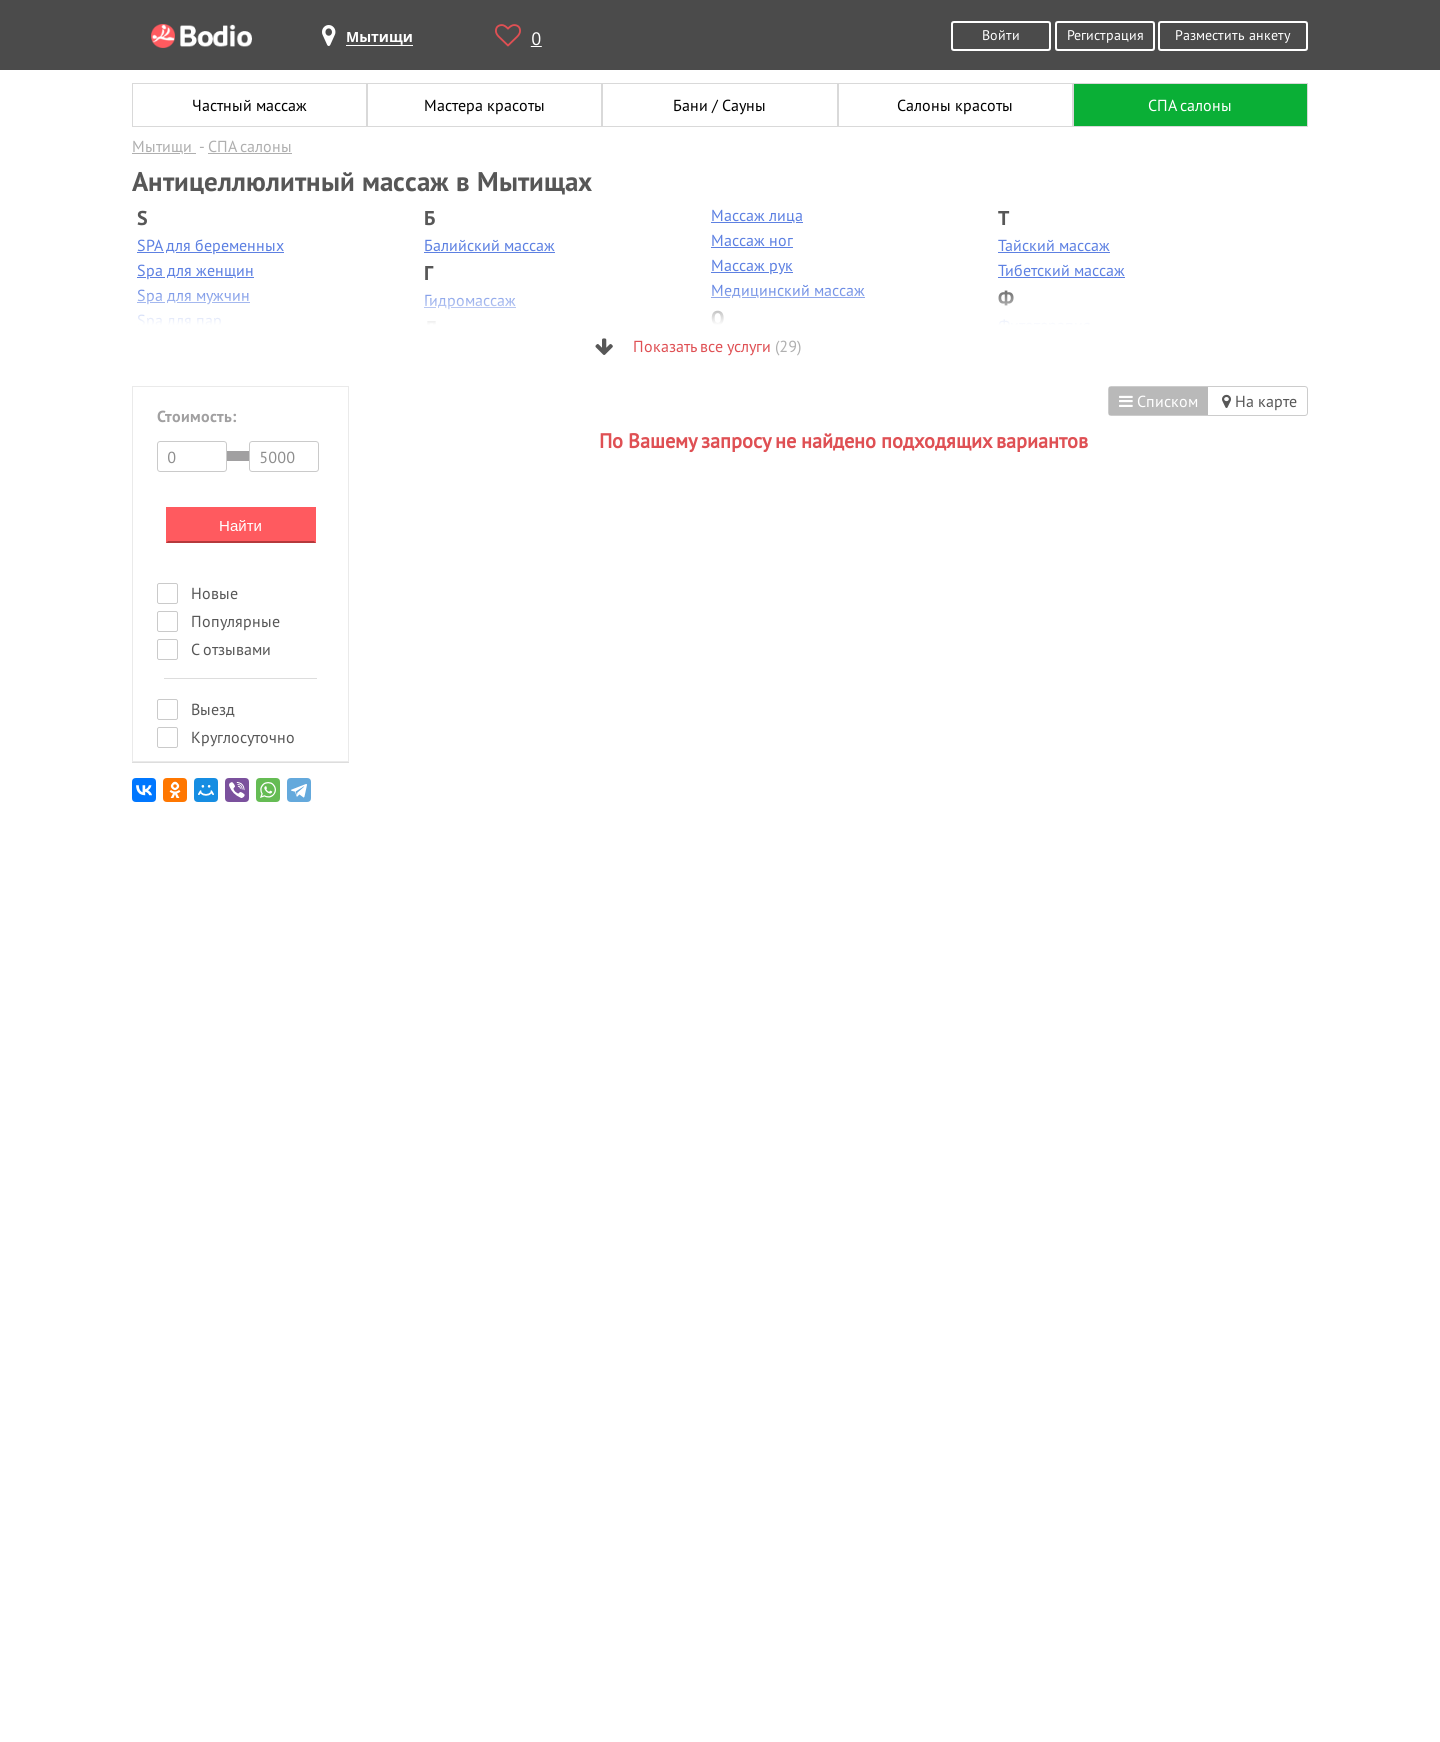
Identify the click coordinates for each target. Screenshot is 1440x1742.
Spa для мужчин (193, 295)
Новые (214, 593)
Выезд (213, 709)
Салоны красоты (955, 105)
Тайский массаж (1054, 245)
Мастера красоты (484, 105)
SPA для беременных (210, 245)
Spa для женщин (195, 270)
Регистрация (1105, 34)
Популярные (235, 621)
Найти (240, 525)
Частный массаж (249, 105)
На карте (1259, 401)
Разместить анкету (1233, 34)
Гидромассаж (470, 300)
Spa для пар (179, 320)
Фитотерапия (1044, 325)
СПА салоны (1190, 105)
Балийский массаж (489, 245)
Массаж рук (752, 265)
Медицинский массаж (788, 290)
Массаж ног (752, 240)
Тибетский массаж (1061, 270)
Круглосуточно (243, 737)
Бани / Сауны (719, 105)
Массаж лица (757, 215)
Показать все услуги (698, 346)
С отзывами (231, 649)
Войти (1001, 34)
